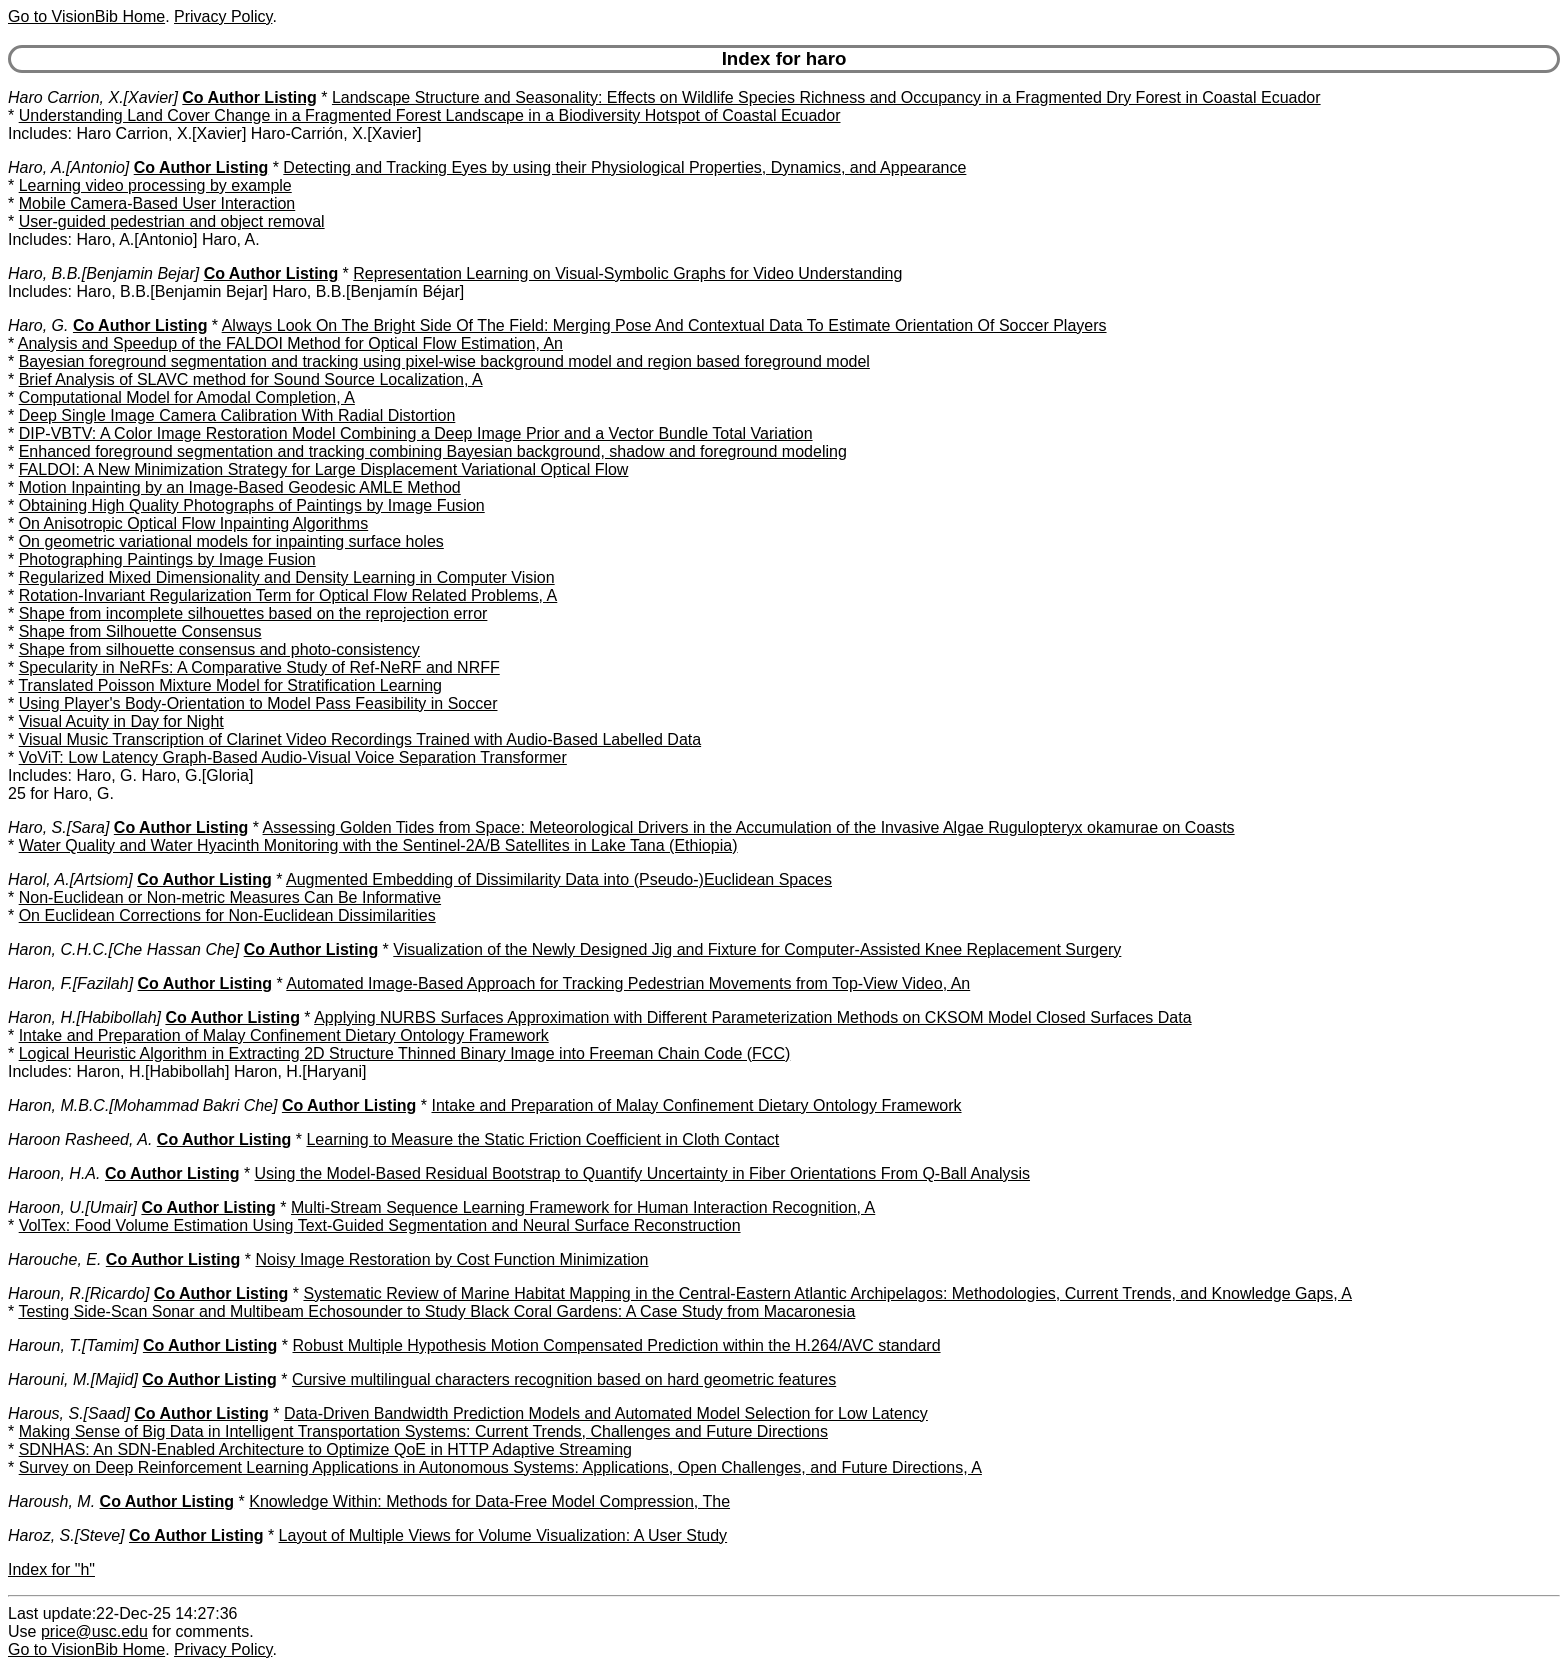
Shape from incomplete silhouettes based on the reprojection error (253, 613)
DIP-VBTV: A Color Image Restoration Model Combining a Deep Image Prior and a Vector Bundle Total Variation (416, 433)
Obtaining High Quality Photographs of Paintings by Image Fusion (252, 505)
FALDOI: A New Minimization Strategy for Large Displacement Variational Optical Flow (324, 469)
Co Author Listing (249, 97)
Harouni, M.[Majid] (73, 1379)
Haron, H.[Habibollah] (84, 1017)
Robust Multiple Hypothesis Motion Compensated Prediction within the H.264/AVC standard (617, 1345)
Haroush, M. (51, 1501)
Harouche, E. (54, 1259)
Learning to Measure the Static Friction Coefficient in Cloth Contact (542, 1139)
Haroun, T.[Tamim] (73, 1345)
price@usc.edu (94, 1631)
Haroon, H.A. (54, 1173)
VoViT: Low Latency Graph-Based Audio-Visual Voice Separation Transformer (293, 757)
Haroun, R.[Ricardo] (78, 1293)
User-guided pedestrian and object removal (172, 221)
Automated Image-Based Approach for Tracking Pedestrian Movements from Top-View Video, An (628, 983)
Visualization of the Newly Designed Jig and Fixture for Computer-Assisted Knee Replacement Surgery (757, 949)
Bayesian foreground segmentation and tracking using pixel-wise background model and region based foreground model (444, 361)
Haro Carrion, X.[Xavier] (93, 97)
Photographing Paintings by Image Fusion (167, 559)
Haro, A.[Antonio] (68, 167)
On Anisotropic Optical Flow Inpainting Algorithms (194, 523)
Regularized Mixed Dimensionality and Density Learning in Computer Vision (287, 577)
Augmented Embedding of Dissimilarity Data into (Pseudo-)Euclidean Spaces (559, 879)
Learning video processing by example (155, 185)
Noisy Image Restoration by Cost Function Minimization (451, 1259)
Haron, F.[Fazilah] (70, 983)
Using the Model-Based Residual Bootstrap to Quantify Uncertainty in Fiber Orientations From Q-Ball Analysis (642, 1173)
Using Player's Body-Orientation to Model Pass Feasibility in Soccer (258, 703)
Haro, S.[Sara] (58, 827)
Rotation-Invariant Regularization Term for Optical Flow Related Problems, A (288, 595)
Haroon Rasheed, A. (80, 1139)
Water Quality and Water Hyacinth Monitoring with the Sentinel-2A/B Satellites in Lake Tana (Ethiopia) (378, 845)
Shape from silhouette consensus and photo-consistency (219, 649)
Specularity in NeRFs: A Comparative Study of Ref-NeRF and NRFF (259, 667)
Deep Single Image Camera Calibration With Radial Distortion (237, 415)
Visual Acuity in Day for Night (121, 721)
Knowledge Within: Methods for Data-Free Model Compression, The (489, 1501)
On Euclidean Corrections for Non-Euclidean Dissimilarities (227, 915)
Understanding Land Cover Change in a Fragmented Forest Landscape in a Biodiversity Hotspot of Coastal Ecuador (430, 115)
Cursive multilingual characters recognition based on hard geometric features (564, 1379)
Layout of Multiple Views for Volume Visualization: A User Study (503, 1535)
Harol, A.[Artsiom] (70, 879)
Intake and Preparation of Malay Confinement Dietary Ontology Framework (284, 1035)
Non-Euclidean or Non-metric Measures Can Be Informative (230, 897)
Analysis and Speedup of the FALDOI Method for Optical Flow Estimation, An (290, 343)
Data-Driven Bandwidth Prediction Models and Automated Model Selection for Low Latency (606, 1413)
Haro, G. (38, 325)
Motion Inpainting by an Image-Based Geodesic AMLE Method (240, 487)
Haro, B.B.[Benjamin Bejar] (103, 273)
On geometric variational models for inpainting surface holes (231, 541)
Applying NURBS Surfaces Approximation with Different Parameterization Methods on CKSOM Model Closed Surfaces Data (752, 1017)
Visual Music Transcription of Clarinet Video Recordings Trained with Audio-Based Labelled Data (360, 739)
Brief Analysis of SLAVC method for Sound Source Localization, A (251, 379)
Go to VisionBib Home (86, 16)
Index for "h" (51, 1569)
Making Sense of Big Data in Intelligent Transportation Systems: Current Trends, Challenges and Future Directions (423, 1431)
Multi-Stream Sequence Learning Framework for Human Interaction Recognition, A (583, 1207)
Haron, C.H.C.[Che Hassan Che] (123, 949)
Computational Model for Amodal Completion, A (187, 397)
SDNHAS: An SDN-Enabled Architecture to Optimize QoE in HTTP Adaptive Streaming (325, 1449)
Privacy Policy (223, 16)
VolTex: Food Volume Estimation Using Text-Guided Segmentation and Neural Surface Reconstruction (380, 1225)
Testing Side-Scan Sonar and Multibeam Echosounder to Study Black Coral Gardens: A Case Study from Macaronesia (436, 1311)
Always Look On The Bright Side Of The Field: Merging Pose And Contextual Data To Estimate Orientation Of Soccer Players (664, 325)
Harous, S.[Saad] (69, 1413)
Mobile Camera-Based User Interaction (157, 203)
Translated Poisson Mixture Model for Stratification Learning (230, 685)
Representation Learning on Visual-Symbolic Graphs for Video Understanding (627, 273)
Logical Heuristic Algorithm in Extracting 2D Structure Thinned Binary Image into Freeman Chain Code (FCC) (405, 1053)
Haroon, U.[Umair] (72, 1207)
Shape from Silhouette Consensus (140, 631)
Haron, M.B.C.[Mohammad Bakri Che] (142, 1105)
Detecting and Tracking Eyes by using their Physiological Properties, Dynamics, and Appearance (624, 167)
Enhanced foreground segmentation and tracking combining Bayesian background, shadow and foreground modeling (433, 451)
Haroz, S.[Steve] (66, 1535)
